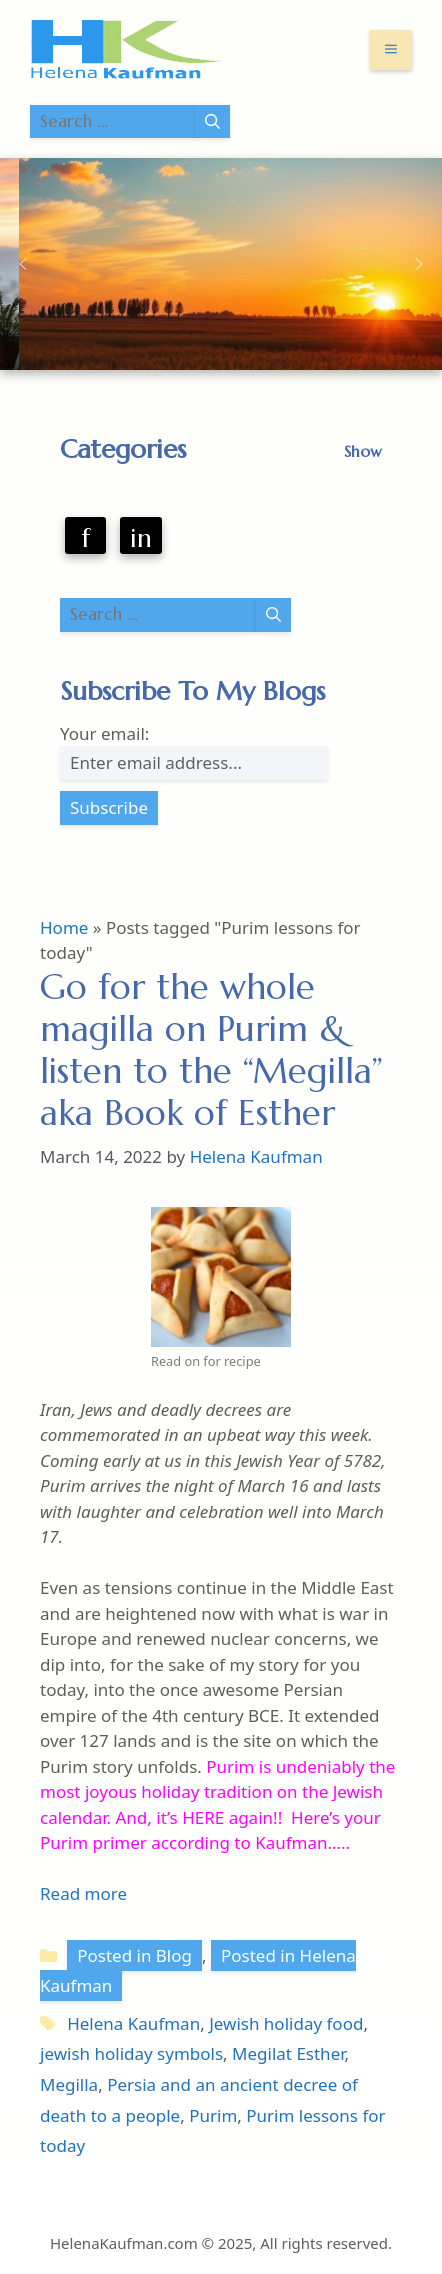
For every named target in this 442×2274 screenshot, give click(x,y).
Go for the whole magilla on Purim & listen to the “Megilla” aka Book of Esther (211, 1050)
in (141, 538)
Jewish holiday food (286, 2023)
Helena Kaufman (133, 2023)
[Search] (212, 122)
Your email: (104, 733)
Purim (213, 2115)
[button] (23, 264)
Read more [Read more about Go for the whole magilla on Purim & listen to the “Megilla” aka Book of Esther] (83, 1893)
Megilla (69, 2084)
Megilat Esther (288, 2053)
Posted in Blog (134, 1955)
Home (64, 927)
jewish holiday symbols (131, 2053)
